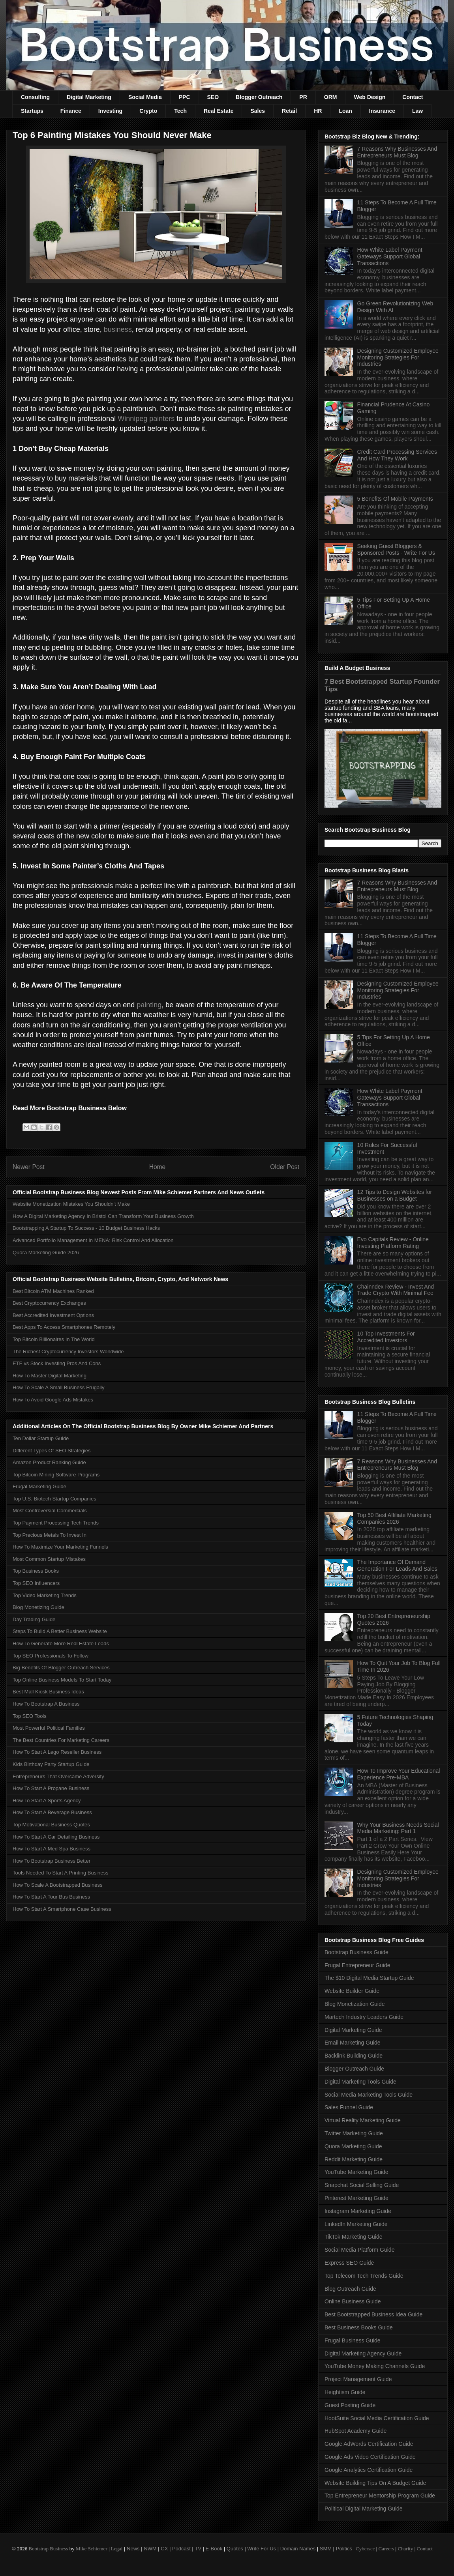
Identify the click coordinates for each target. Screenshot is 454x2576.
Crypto (148, 111)
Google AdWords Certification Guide (369, 2444)
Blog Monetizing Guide (38, 1607)
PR (303, 97)
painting (149, 1005)
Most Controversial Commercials (50, 1510)
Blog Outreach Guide (350, 2289)
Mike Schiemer (91, 2549)
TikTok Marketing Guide (354, 2237)
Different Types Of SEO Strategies (52, 1451)
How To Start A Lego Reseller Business (57, 1752)
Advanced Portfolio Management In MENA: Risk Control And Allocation (93, 1240)
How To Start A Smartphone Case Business (62, 1909)
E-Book (214, 2549)
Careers (386, 2549)
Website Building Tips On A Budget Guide (375, 2483)
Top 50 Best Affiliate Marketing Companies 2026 (394, 1518)
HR (318, 111)
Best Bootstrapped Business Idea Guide (373, 2314)
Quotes (235, 2549)
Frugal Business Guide (353, 2340)
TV (198, 2549)
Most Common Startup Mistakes (49, 1559)
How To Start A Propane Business (51, 1788)
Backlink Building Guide (354, 2055)
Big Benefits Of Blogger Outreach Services (61, 1668)
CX (164, 2549)
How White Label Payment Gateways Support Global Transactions (389, 256)
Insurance (382, 111)
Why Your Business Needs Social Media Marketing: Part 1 (398, 1828)
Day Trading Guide (34, 1619)
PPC (184, 97)
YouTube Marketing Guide (356, 2172)
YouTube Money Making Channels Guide (375, 2366)
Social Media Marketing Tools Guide (369, 2094)
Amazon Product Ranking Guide (49, 1462)
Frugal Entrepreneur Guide (357, 1965)
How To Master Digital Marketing (49, 1376)
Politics (344, 2549)
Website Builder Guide (352, 1991)
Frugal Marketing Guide (39, 1486)
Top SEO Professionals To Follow (50, 1656)
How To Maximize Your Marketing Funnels (60, 1547)
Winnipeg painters (146, 419)
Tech (180, 111)
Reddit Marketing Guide (354, 2159)
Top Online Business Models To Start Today (62, 1680)
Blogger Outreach (259, 97)
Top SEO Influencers (36, 1583)
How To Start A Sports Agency (47, 1800)
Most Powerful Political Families (49, 1728)
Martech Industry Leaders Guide (364, 2017)
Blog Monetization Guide (355, 2004)
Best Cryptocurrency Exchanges (49, 1303)
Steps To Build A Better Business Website (60, 1631)
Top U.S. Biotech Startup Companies (54, 1499)
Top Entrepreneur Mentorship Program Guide (380, 2495)
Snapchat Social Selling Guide (362, 2185)
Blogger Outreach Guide (354, 2068)
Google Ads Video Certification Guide (370, 2457)
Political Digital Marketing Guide (364, 2508)
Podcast (181, 2549)
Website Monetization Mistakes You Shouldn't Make (71, 1204)
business (118, 329)
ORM (330, 97)
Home (157, 1167)
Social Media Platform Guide (359, 2250)
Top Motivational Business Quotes (51, 1825)
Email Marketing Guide (353, 2042)
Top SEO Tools (30, 1716)
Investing (110, 111)
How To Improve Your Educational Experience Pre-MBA (398, 1774)
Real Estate (218, 111)
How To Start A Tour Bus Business (51, 1897)
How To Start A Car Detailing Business (56, 1837)
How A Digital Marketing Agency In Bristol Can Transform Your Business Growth (103, 1216)
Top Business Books (36, 1571)
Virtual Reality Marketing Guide (363, 2120)
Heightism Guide (345, 2392)
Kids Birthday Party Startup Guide (51, 1764)
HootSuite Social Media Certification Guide (377, 2418)
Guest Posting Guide (350, 2405)
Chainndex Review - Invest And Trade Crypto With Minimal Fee (395, 1289)
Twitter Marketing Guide (354, 2133)
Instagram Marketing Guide (358, 2211)
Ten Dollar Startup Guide (41, 1438)
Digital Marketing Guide (353, 2030)
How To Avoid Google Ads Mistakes (53, 1400)
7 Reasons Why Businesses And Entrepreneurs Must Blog (397, 152)
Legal (117, 2549)
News (133, 2549)
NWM (150, 2549)
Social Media (145, 97)
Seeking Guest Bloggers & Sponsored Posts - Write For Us (396, 549)
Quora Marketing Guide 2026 (46, 1252)
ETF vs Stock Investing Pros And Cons (57, 1363)
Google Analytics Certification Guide (369, 2470)
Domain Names (298, 2549)
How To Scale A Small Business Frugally (58, 1387)
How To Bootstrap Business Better (51, 1861)
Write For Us (261, 2549)
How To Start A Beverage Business (52, 1812)
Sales (257, 111)
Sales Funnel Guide (349, 2107)
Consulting (35, 97)
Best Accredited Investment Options (53, 1315)
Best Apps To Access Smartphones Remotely (64, 1327)
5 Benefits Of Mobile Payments (395, 499)
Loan (345, 111)
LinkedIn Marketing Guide (356, 2224)
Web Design (369, 97)
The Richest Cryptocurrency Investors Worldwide (68, 1351)
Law (417, 111)
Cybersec (365, 2549)
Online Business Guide (353, 2301)
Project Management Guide (358, 2379)
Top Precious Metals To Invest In (49, 1535)
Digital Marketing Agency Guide (363, 2353)
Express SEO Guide (349, 2263)
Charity (405, 2549)
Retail (289, 111)
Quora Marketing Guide (353, 2146)
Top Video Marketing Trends (45, 1595)
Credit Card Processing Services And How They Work (397, 455)
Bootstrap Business (48, 2549)
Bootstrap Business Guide (356, 1952)
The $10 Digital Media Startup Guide (369, 1978)
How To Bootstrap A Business (46, 1704)
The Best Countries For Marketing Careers (61, 1740)
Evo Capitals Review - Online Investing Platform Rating (393, 1242)
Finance (70, 111)
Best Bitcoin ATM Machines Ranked (53, 1291)
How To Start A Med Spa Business (51, 1849)
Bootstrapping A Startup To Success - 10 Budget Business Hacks (86, 1228)
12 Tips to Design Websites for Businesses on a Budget (394, 1195)
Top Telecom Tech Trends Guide (364, 2276)
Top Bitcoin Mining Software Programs (56, 1475)
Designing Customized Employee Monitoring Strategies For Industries (398, 357)
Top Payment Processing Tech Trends (56, 1523)
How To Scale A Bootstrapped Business (57, 1885)
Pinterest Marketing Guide (356, 2198)
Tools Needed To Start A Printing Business (61, 1873)
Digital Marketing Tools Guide (360, 2081)
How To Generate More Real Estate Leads (61, 1643)
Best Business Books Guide (359, 2327)
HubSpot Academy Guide (355, 2431)
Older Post (284, 1167)
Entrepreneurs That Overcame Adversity (58, 1776)
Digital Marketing (89, 97)
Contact (412, 97)
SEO (213, 97)
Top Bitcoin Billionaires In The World (54, 1339)
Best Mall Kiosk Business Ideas (48, 1692)
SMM (326, 2549)
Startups (32, 111)
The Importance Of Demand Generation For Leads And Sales (397, 1565)
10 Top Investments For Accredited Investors (386, 1336)
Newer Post (29, 1167)
